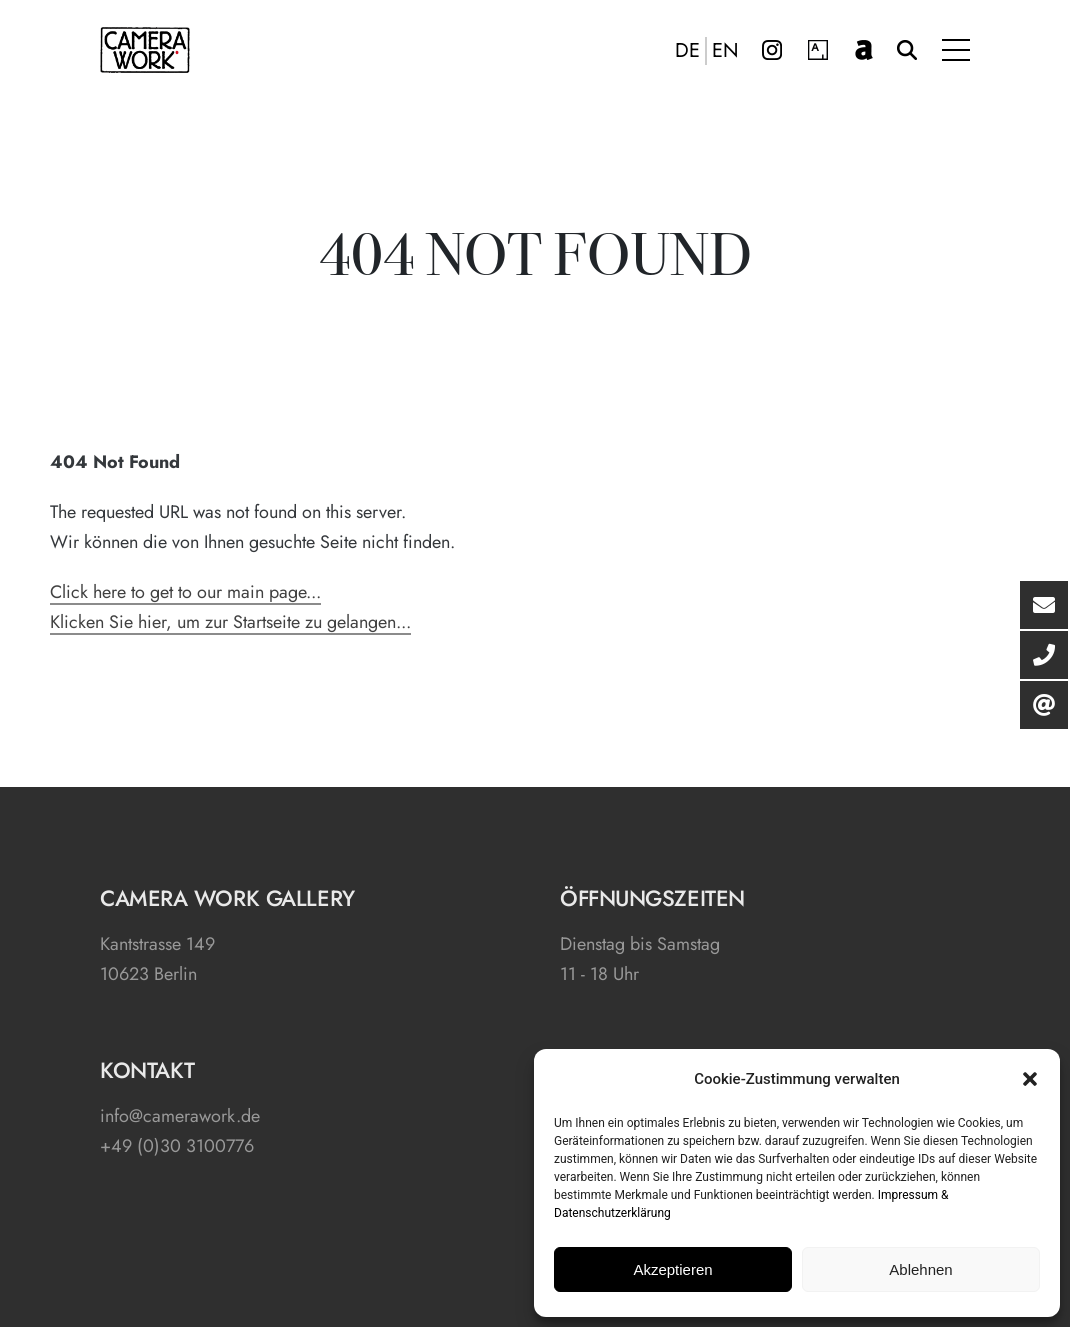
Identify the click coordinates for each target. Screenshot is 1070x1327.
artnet (864, 50)
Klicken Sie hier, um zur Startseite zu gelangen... (230, 622)
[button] (1030, 1079)
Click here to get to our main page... (185, 592)
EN (725, 51)
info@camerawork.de (180, 1116)
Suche (907, 50)
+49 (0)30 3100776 (177, 1146)
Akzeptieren (672, 1269)
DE (687, 51)
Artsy (818, 50)
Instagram (772, 50)
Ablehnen (920, 1269)
